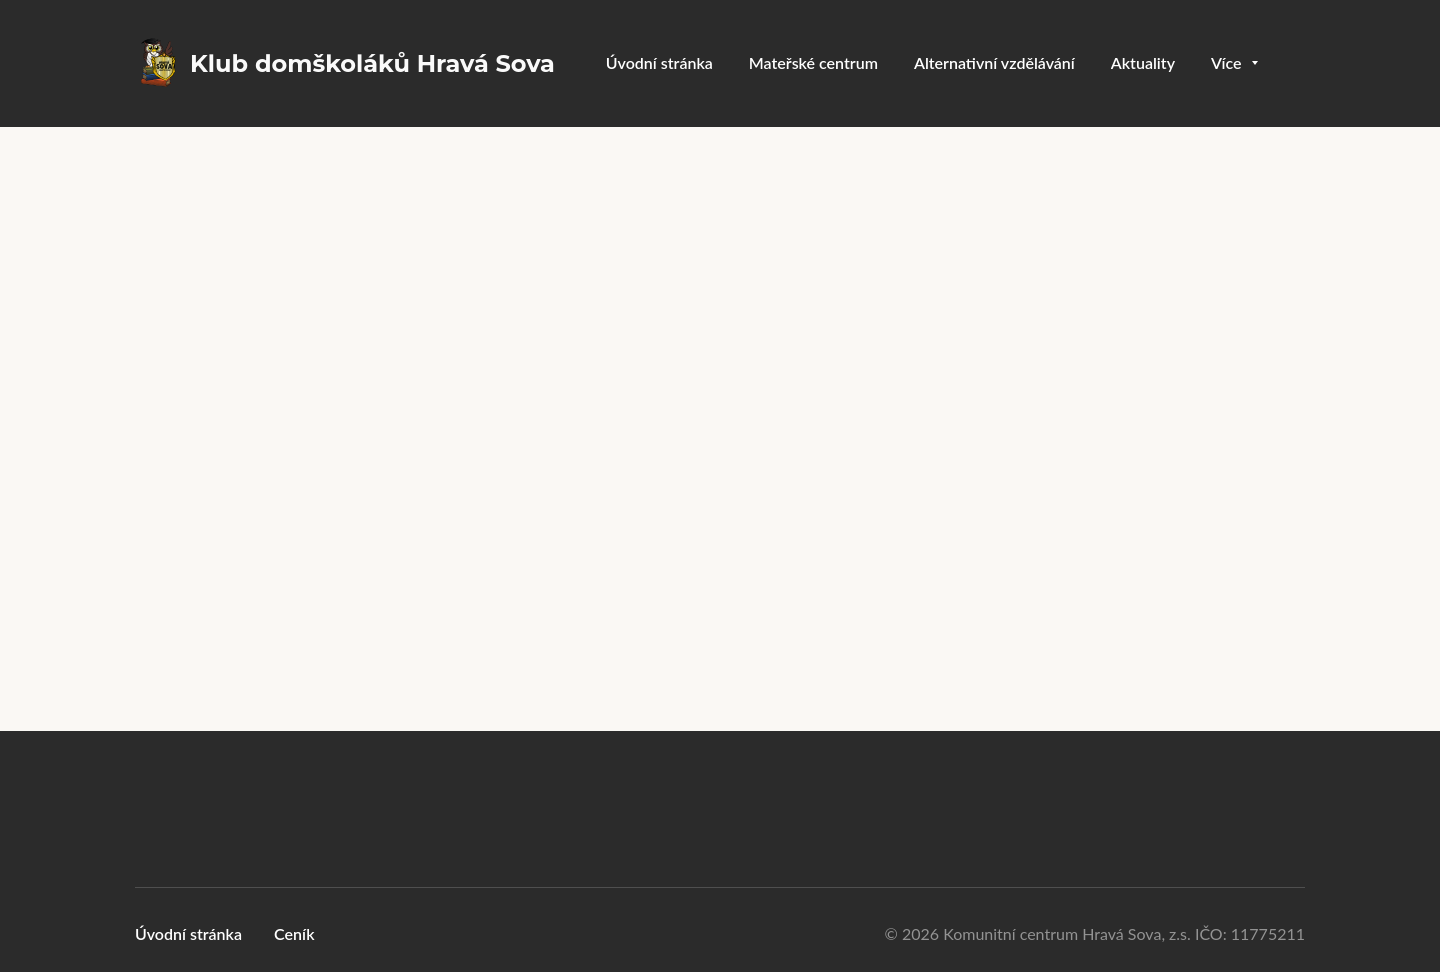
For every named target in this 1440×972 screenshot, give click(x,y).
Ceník (294, 933)
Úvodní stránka (188, 933)
